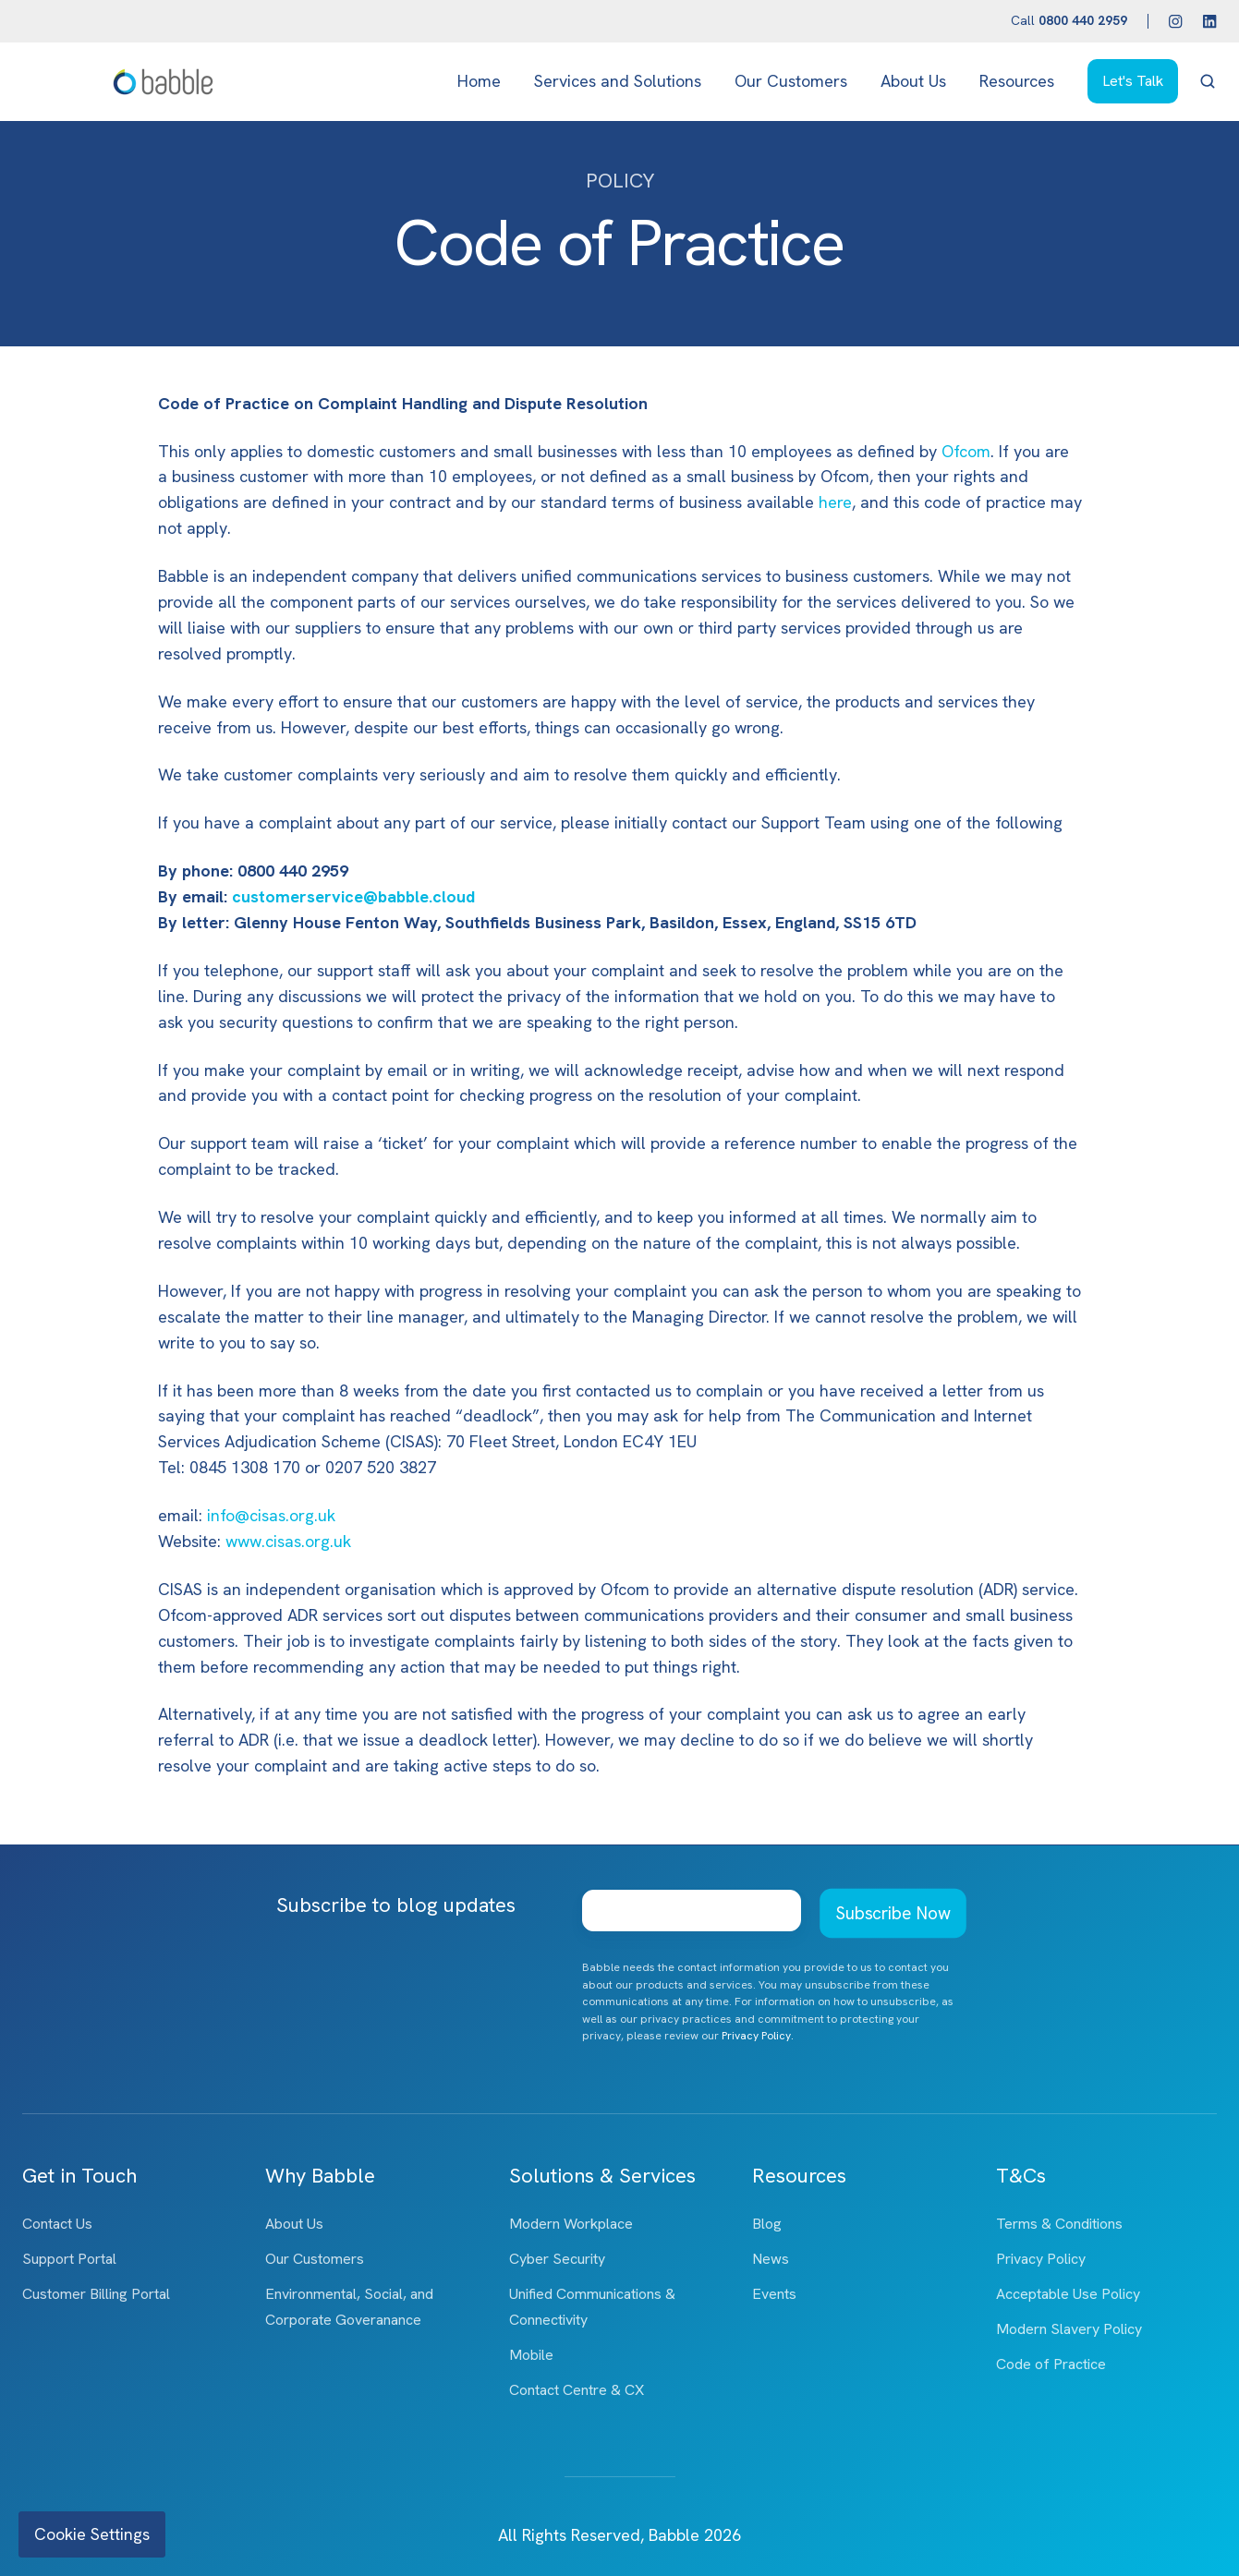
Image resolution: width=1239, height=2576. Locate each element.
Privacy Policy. (758, 2035)
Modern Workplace (571, 2223)
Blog (767, 2223)
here (835, 502)
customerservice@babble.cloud (353, 896)
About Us (913, 80)
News (770, 2258)
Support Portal (69, 2258)
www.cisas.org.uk (288, 1541)
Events (774, 2294)
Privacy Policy (1041, 2258)
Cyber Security (557, 2258)
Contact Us (57, 2223)
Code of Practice (1051, 2364)
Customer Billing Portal (96, 2294)
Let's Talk (1132, 81)
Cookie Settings (92, 2534)
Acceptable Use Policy (1068, 2294)
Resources (1016, 80)
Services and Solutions (617, 80)
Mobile (531, 2354)
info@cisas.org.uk (271, 1515)
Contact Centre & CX (576, 2390)
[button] (1207, 81)
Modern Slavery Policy (1069, 2329)
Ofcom (965, 451)
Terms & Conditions (1059, 2223)
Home (479, 80)
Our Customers (791, 80)
